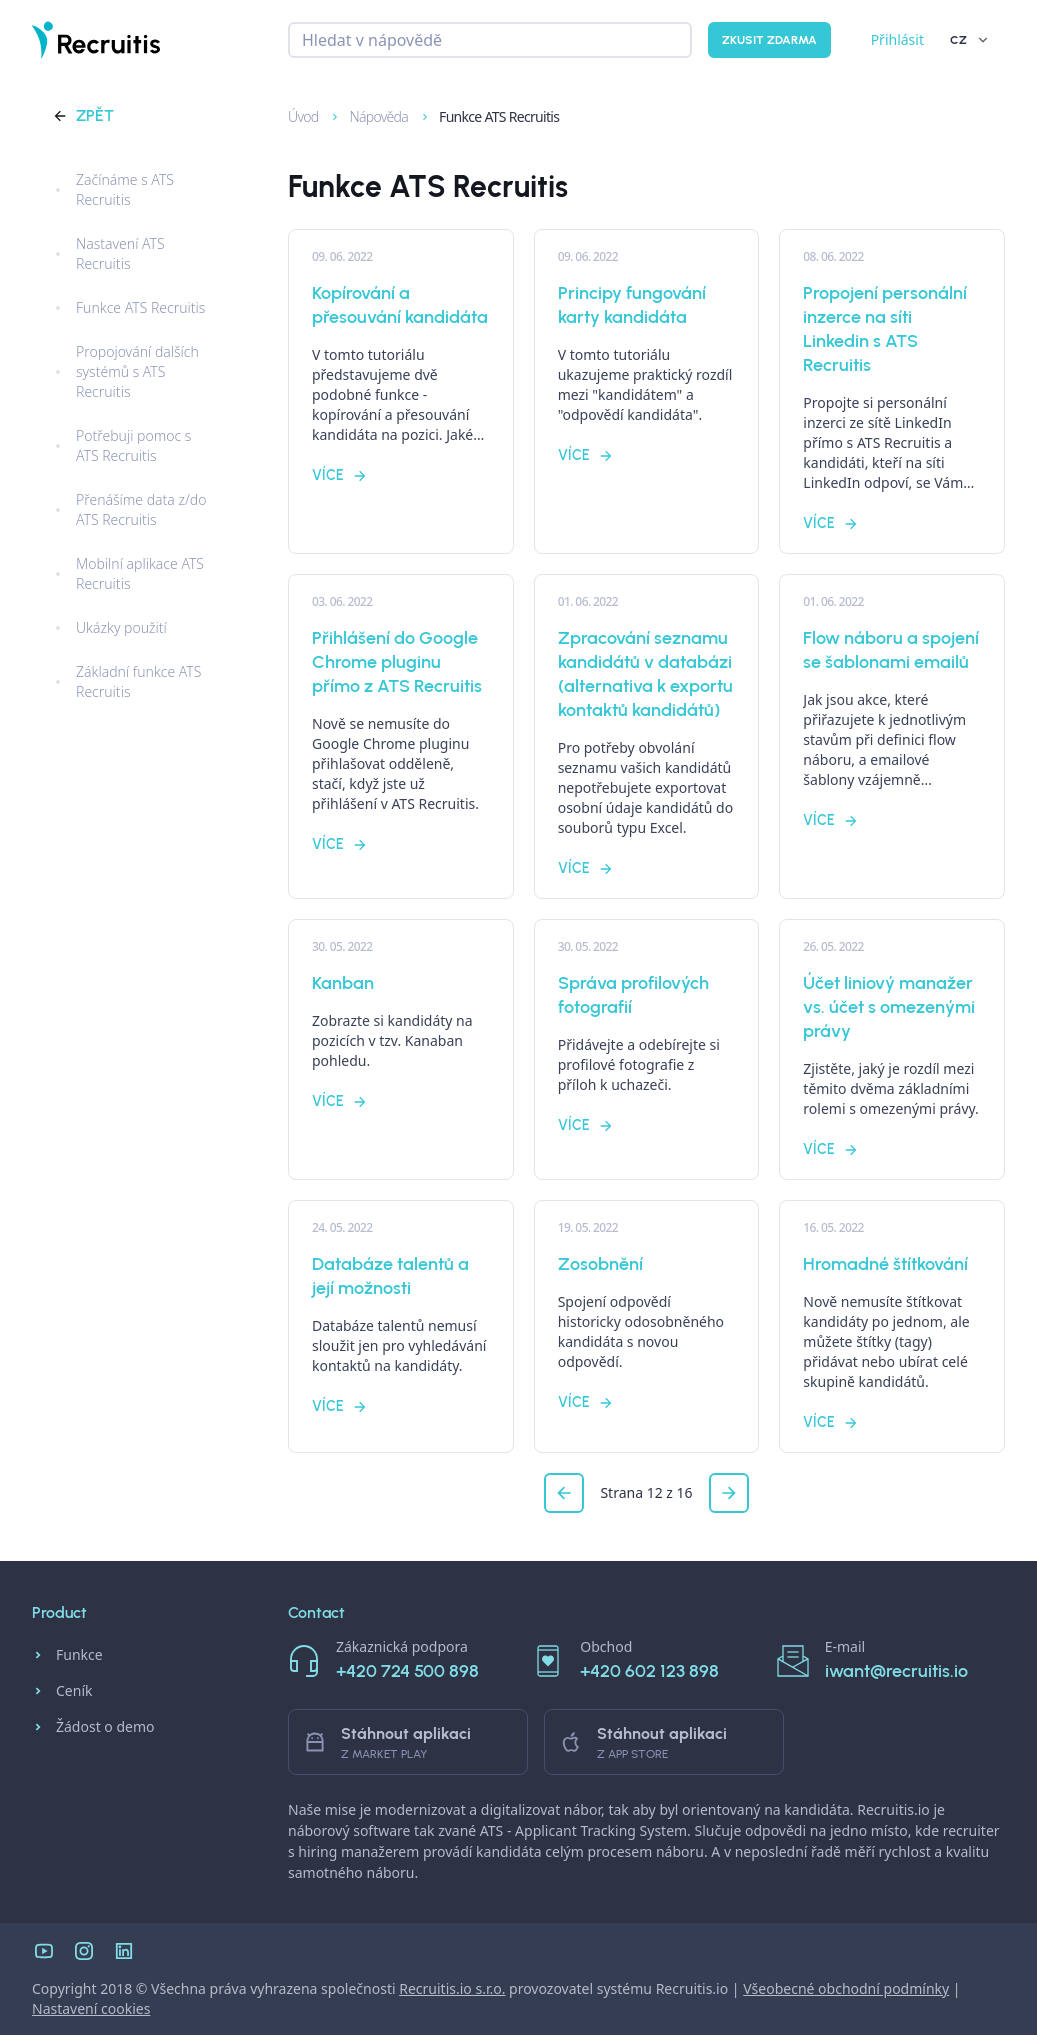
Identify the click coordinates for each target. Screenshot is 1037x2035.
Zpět (83, 115)
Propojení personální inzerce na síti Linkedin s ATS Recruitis (885, 329)
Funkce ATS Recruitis (489, 116)
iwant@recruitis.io (896, 1671)
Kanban (343, 983)
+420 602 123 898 (649, 1671)
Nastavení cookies (91, 2008)
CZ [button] (970, 40)
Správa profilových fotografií (633, 995)
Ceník (62, 1691)
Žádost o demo (93, 1727)
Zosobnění (600, 1264)
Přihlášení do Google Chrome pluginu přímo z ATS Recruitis (397, 662)
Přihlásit (897, 39)
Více (340, 475)
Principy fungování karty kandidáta (632, 305)
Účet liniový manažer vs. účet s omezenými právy (889, 1007)
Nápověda (370, 116)
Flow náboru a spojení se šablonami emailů (891, 650)
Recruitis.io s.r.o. (452, 1988)
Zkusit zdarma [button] (769, 40)
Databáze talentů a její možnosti (390, 1276)
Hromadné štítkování (885, 1264)
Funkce (67, 1655)
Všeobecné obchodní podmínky (846, 1988)
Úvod (294, 116)
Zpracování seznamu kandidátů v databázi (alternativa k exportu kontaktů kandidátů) (645, 674)
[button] (564, 1493)
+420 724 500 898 (407, 1671)
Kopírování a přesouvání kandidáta (400, 305)
